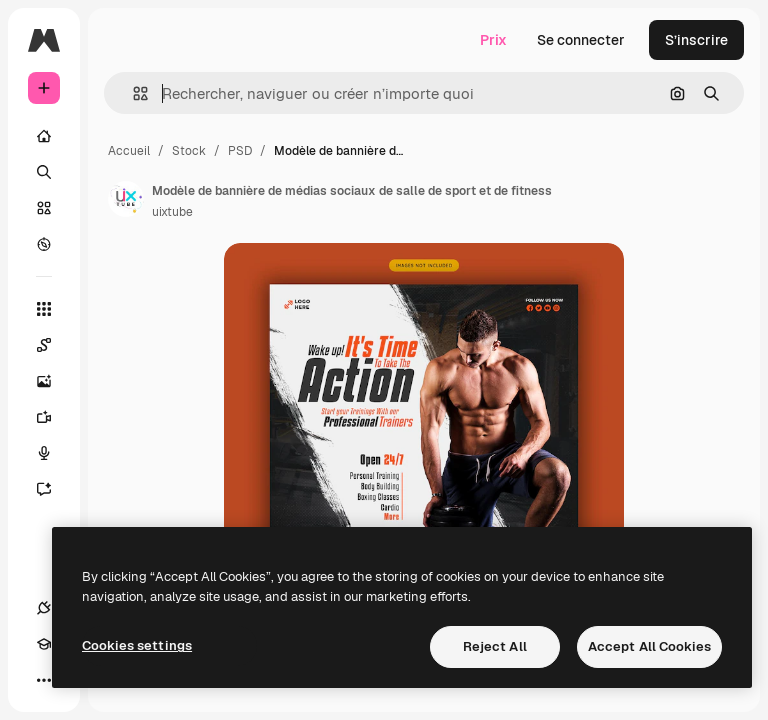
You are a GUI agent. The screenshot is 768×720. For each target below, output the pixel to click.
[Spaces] (44, 345)
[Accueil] (44, 136)
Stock (189, 151)
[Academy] (44, 644)
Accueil (129, 151)
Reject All (495, 646)
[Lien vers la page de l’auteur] (126, 199)
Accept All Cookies (649, 646)
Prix (493, 40)
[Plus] (44, 680)
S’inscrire (696, 40)
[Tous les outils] (44, 309)
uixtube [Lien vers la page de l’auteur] (172, 212)
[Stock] (44, 208)
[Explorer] (44, 244)
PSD (240, 151)
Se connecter (581, 40)
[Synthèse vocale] (44, 453)
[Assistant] (44, 489)
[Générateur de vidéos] (44, 417)
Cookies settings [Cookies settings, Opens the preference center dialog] (137, 645)
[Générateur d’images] (44, 381)
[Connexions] (44, 608)
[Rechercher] (44, 172)
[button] (132, 93)
